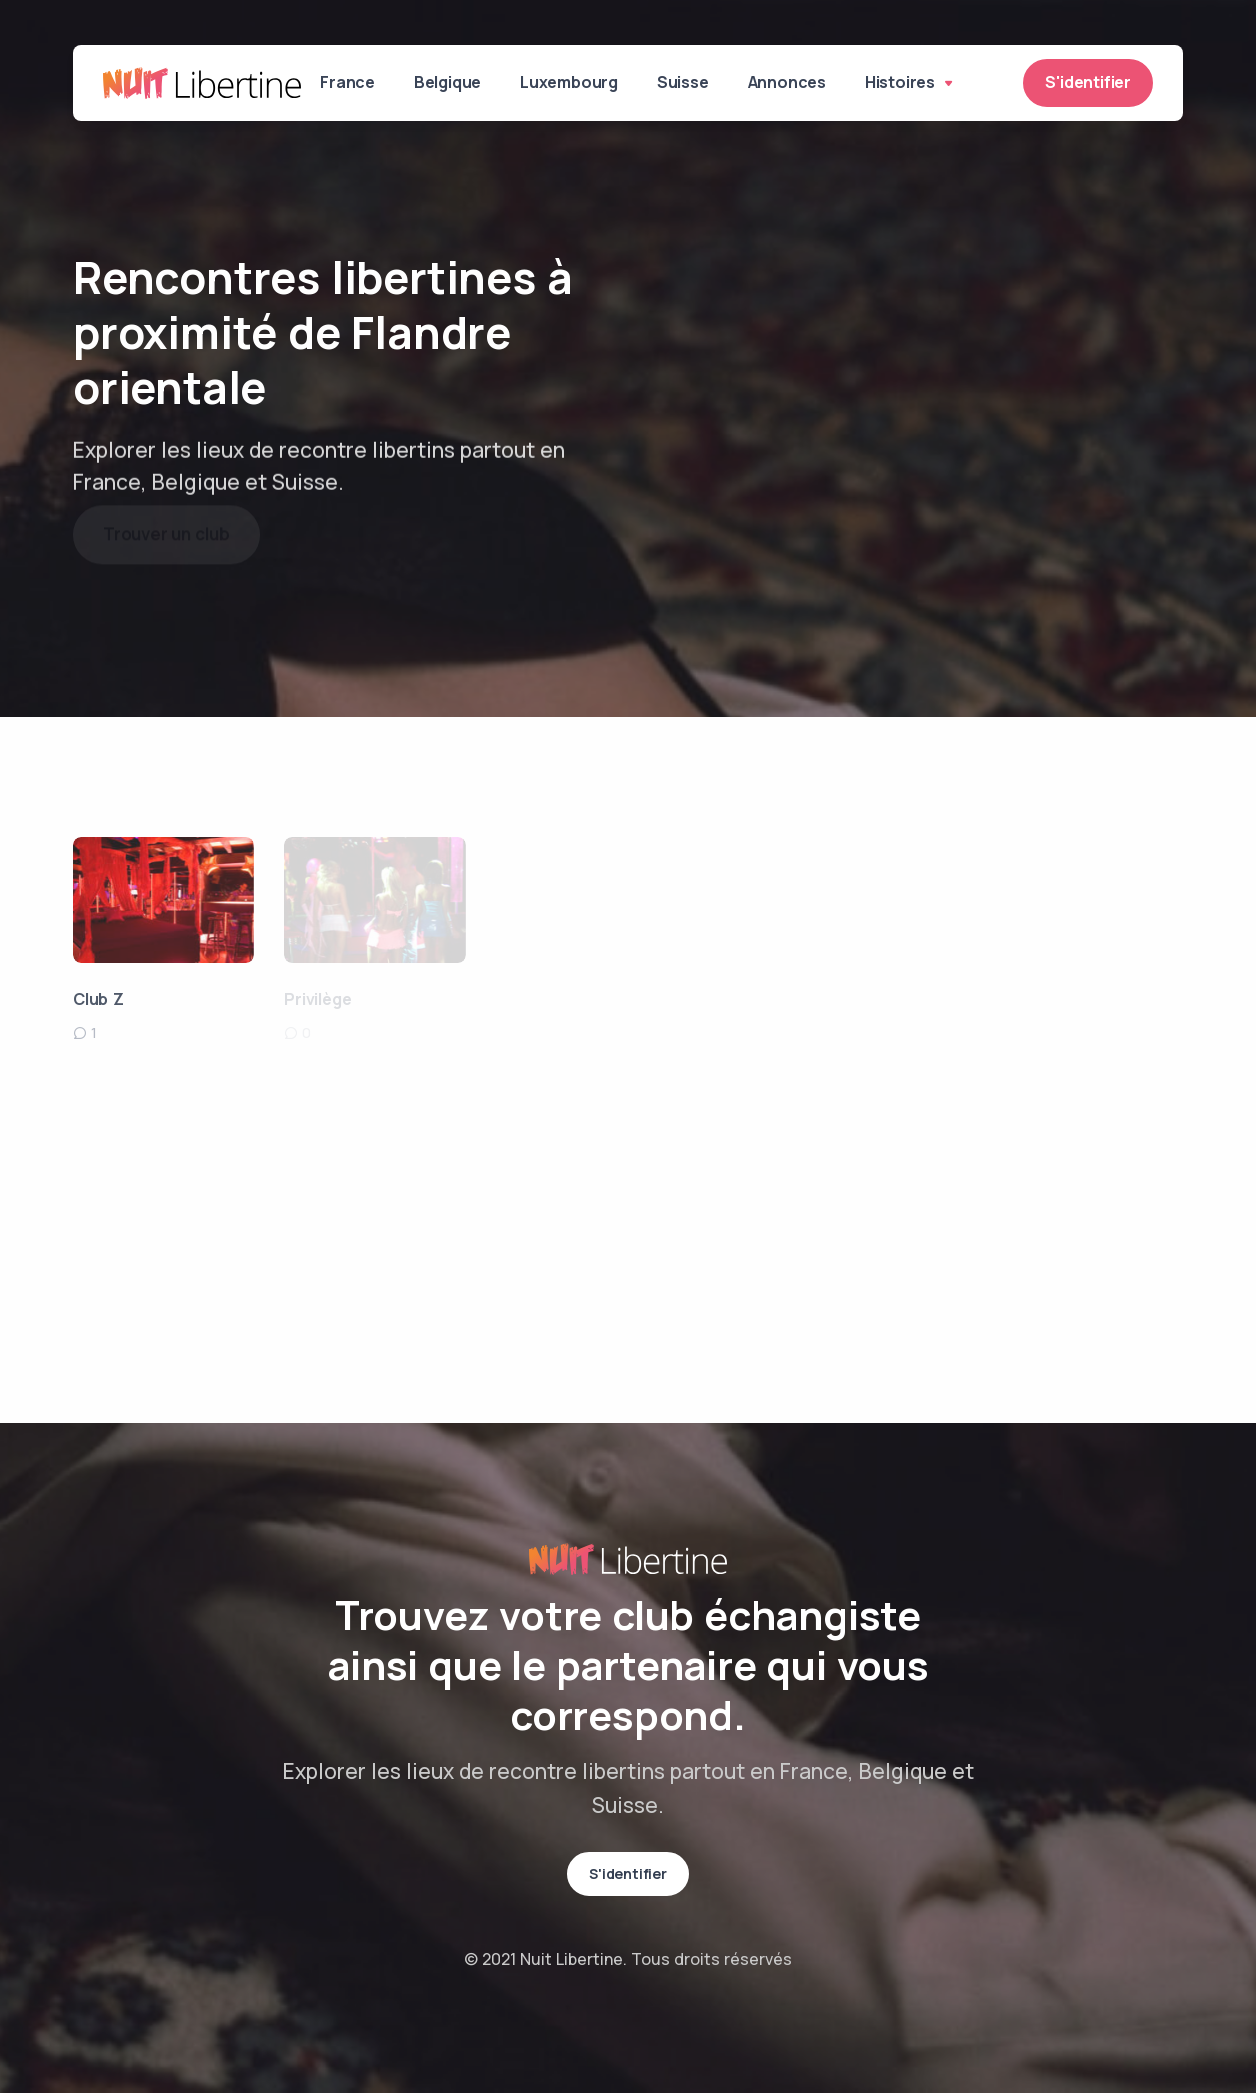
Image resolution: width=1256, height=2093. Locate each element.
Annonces (792, 83)
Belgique (449, 83)
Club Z (98, 999)
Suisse (687, 83)
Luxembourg (572, 83)
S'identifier (1088, 83)
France (348, 83)
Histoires (914, 83)
